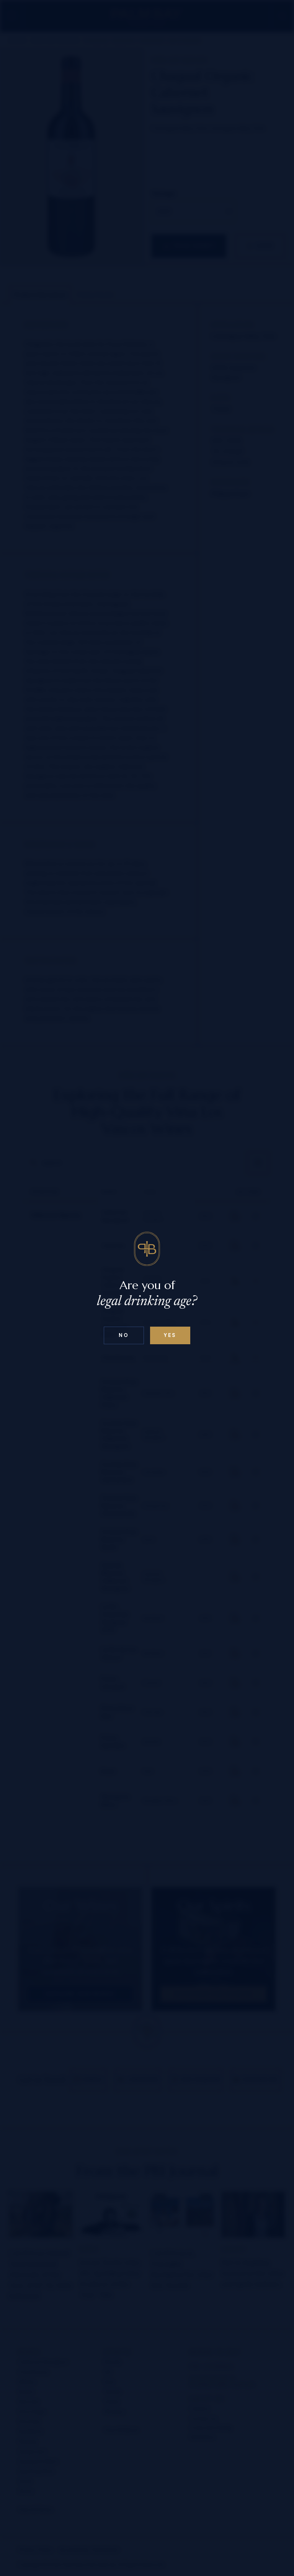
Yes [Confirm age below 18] (170, 1335)
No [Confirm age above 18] (124, 1335)
